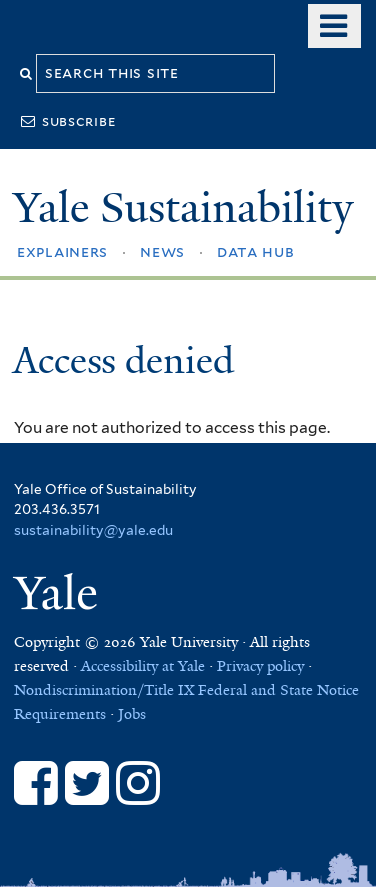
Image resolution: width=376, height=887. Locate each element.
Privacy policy (260, 666)
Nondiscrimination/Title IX (104, 690)
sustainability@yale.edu (93, 530)
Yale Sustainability (183, 208)
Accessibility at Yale (143, 666)
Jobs (132, 714)
